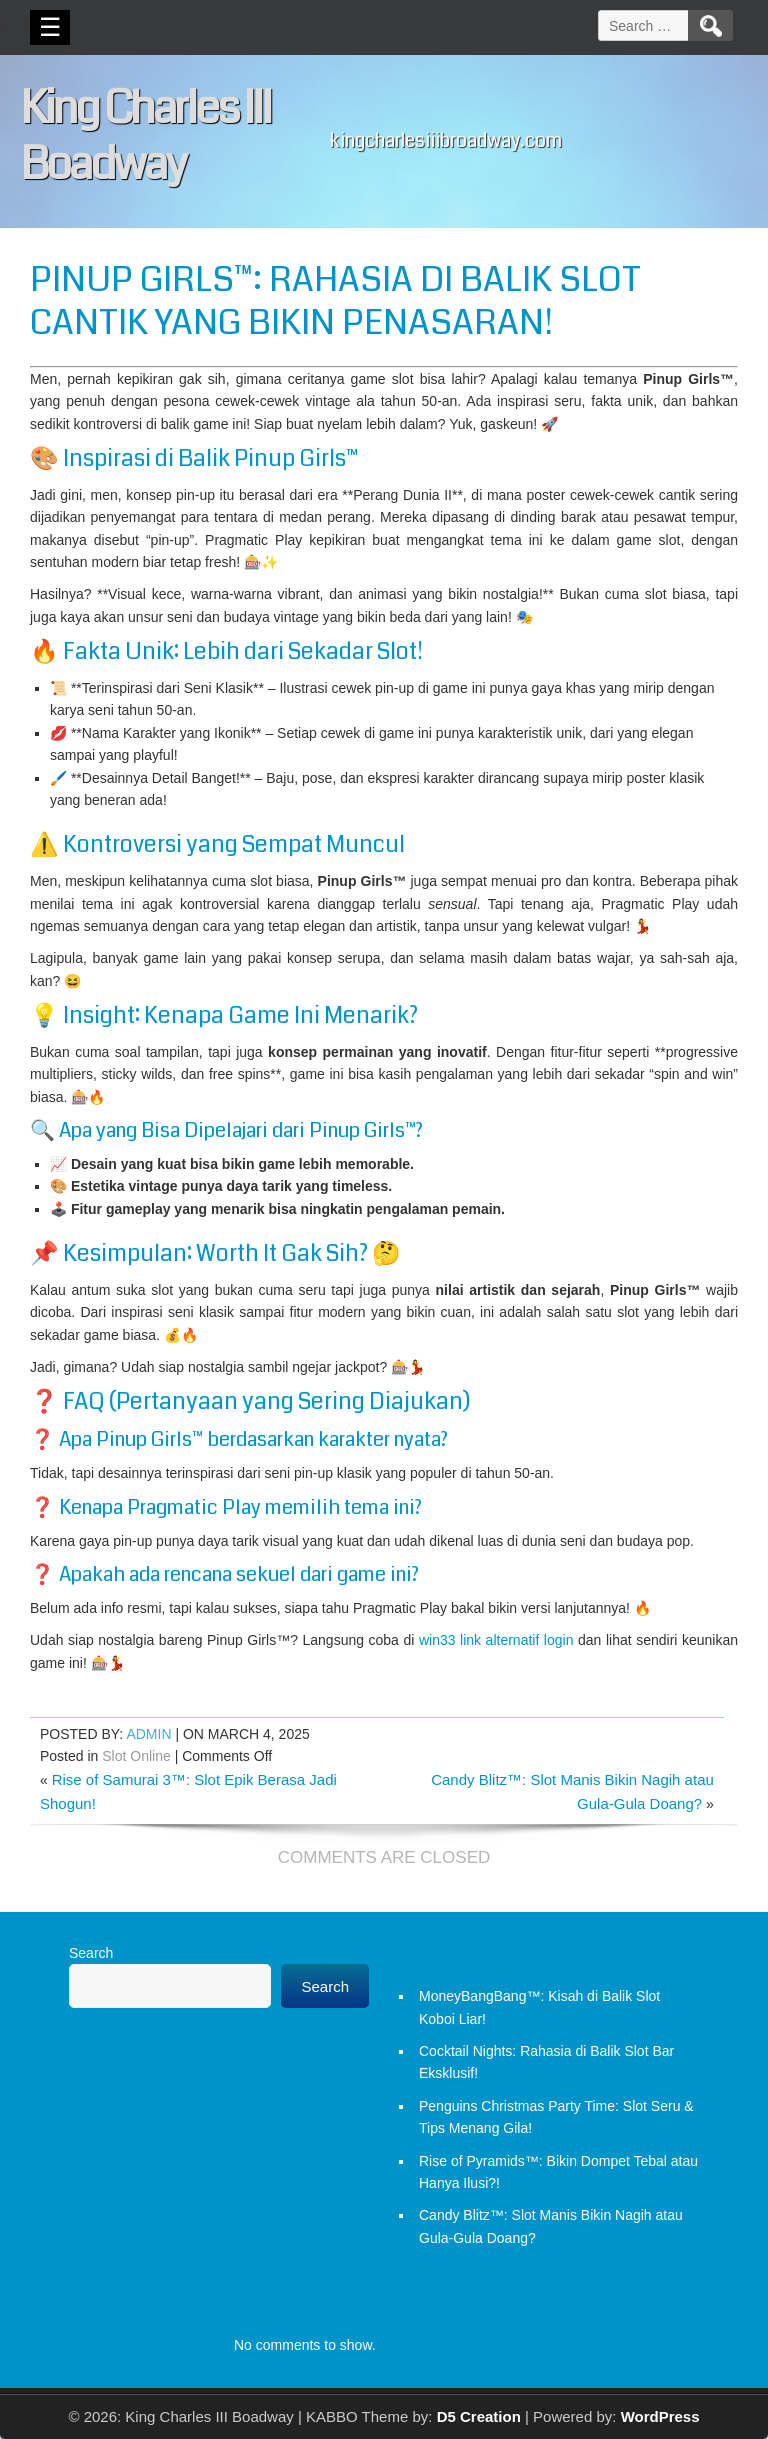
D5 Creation (479, 2416)
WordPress (660, 2416)
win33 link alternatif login (496, 1640)
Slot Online (136, 1756)
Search (91, 1953)
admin (148, 1734)
